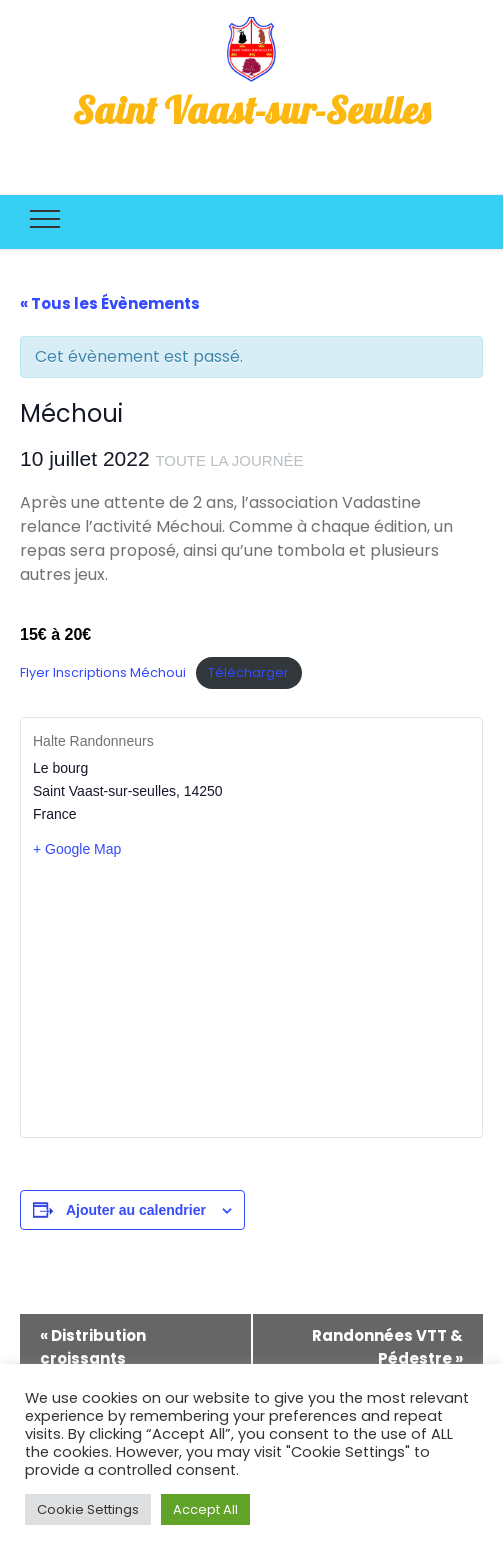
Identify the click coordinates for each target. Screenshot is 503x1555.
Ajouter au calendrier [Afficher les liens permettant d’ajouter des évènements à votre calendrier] (136, 1210)
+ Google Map (77, 849)
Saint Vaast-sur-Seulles (251, 110)
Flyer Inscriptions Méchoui (103, 672)
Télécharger (248, 672)
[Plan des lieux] (251, 997)
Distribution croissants (93, 1347)
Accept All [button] (205, 1509)
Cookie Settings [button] (88, 1509)
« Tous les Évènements (110, 303)
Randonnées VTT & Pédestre (387, 1347)
